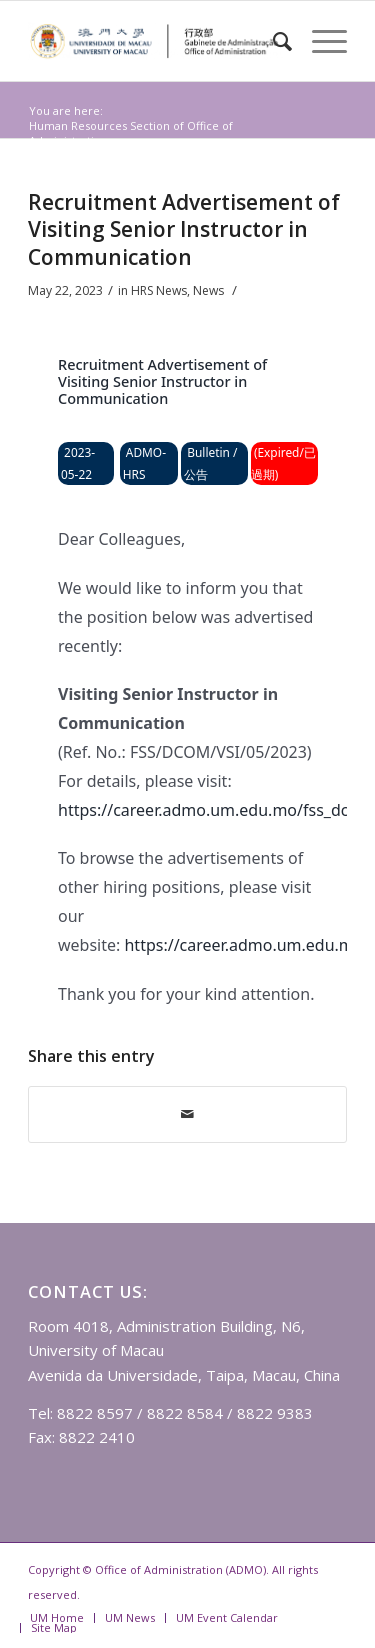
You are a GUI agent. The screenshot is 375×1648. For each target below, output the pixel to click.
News (51, 155)
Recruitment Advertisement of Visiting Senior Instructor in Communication (184, 229)
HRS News (106, 155)
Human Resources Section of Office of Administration (131, 133)
